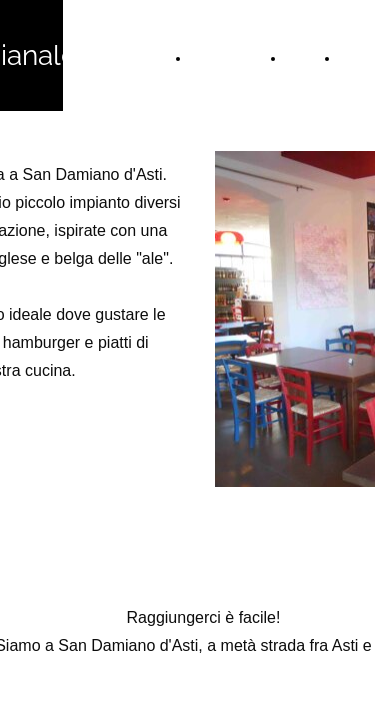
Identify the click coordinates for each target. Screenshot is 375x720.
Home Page (229, 58)
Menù (304, 58)
